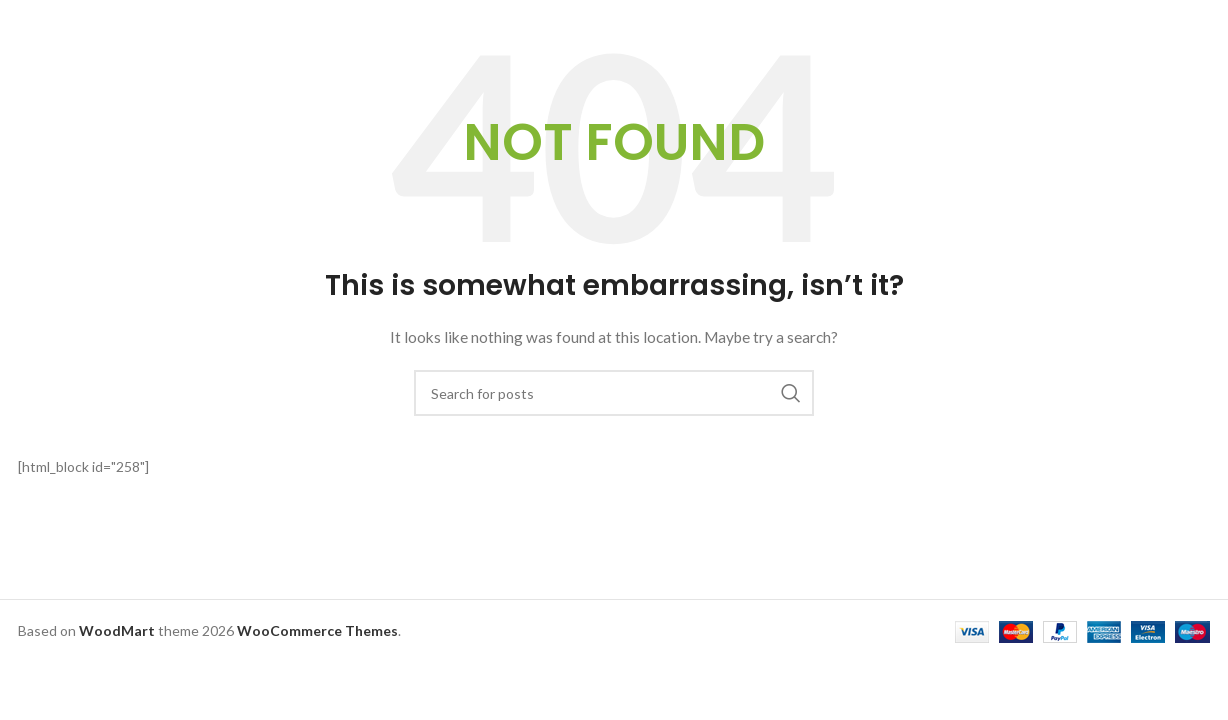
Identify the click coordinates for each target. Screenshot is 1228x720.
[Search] (614, 393)
